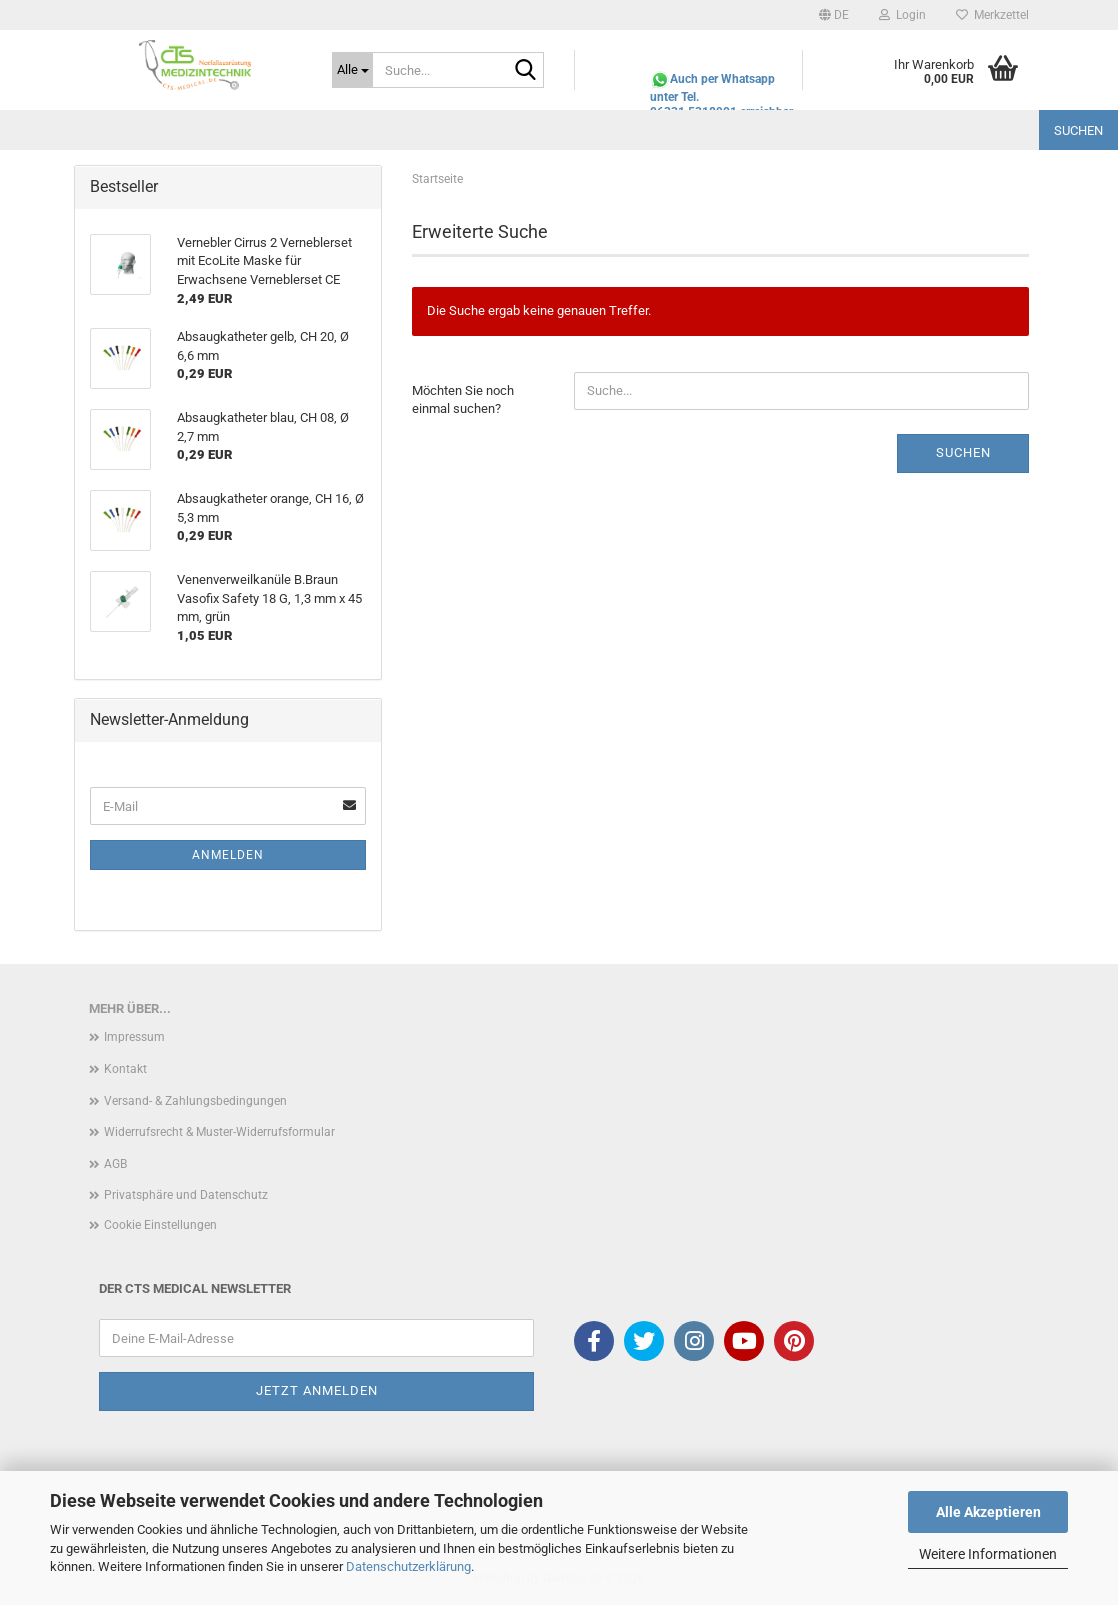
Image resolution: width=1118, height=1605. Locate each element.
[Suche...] (352, 70)
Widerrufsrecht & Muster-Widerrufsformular (219, 1132)
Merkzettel (992, 15)
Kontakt (125, 1069)
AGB (115, 1164)
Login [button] (902, 15)
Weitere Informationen (988, 1554)
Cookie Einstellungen (160, 1225)
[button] (834, 15)
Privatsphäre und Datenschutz (186, 1195)
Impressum (134, 1037)
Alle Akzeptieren (988, 1512)
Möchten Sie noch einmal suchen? (463, 400)
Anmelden (228, 855)
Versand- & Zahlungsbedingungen (195, 1101)
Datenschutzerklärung (408, 1566)
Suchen (1078, 130)
